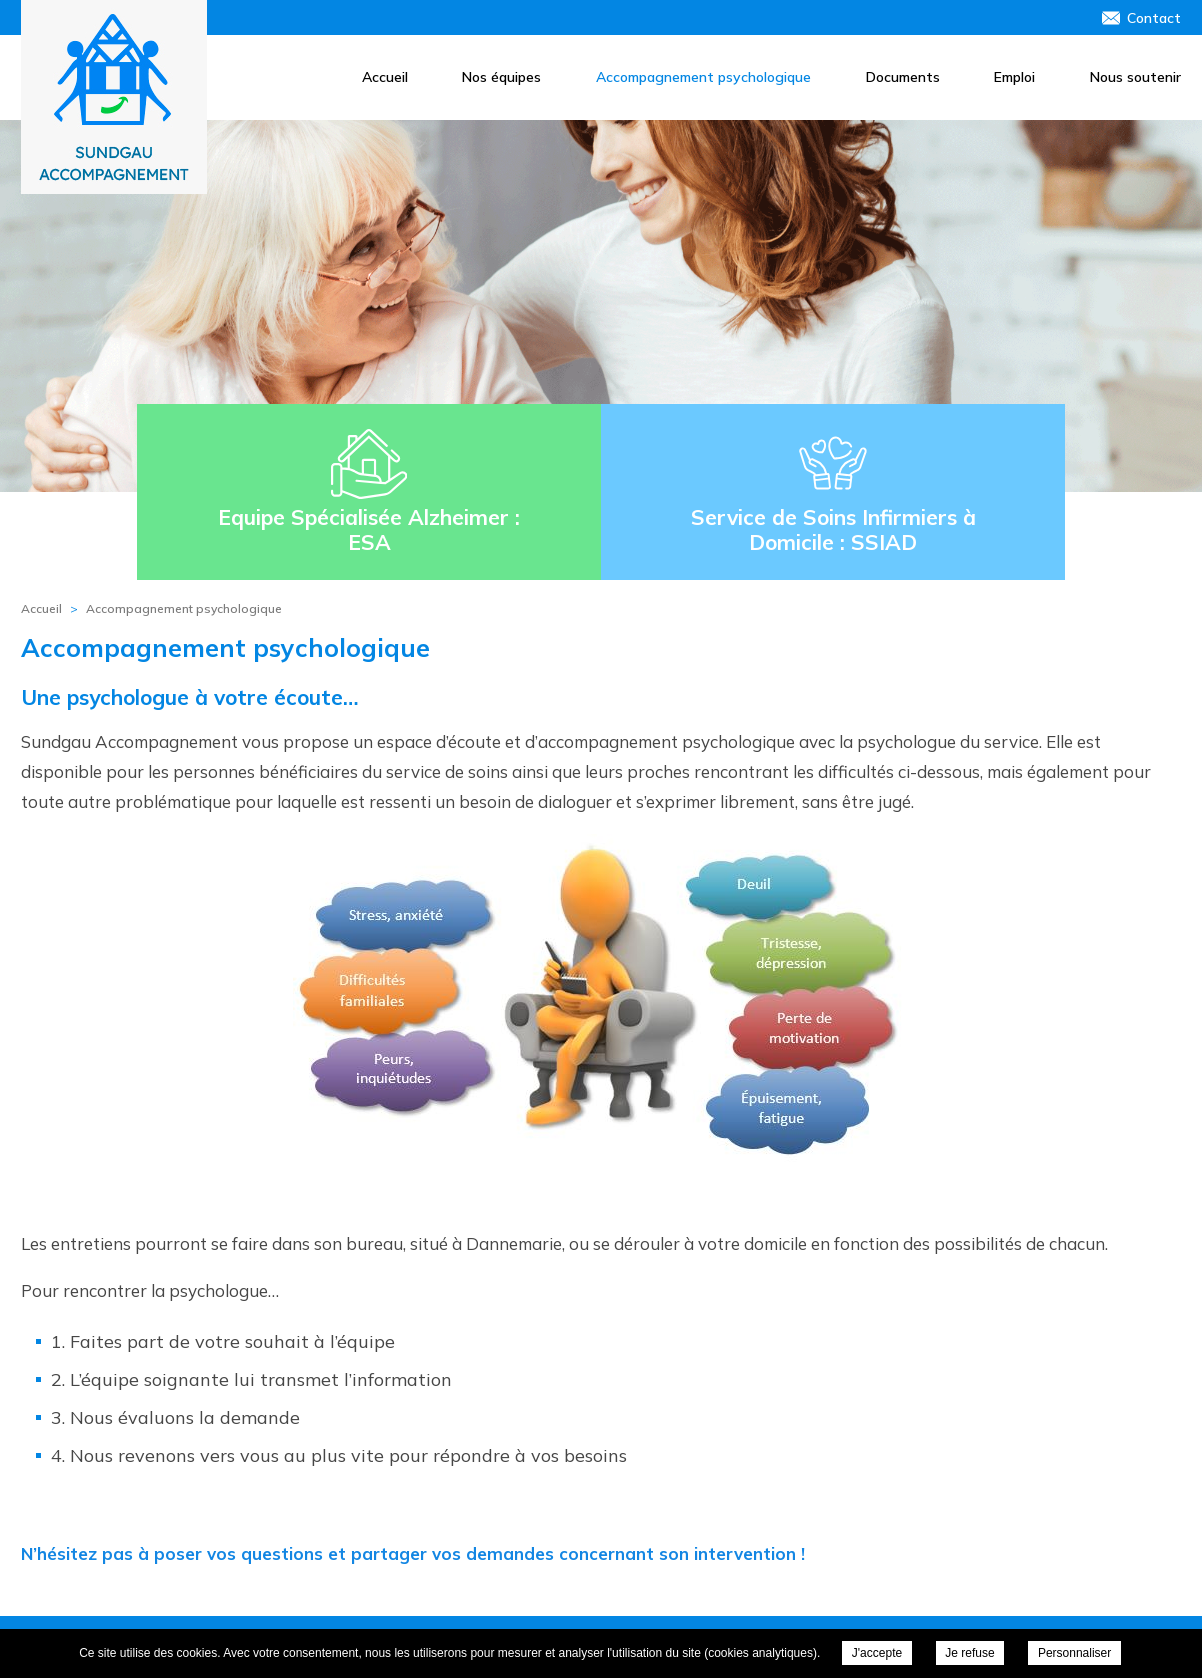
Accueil (385, 77)
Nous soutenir (1135, 77)
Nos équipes (501, 77)
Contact (1154, 18)
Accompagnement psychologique (703, 77)
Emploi (1014, 77)
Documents (903, 77)
